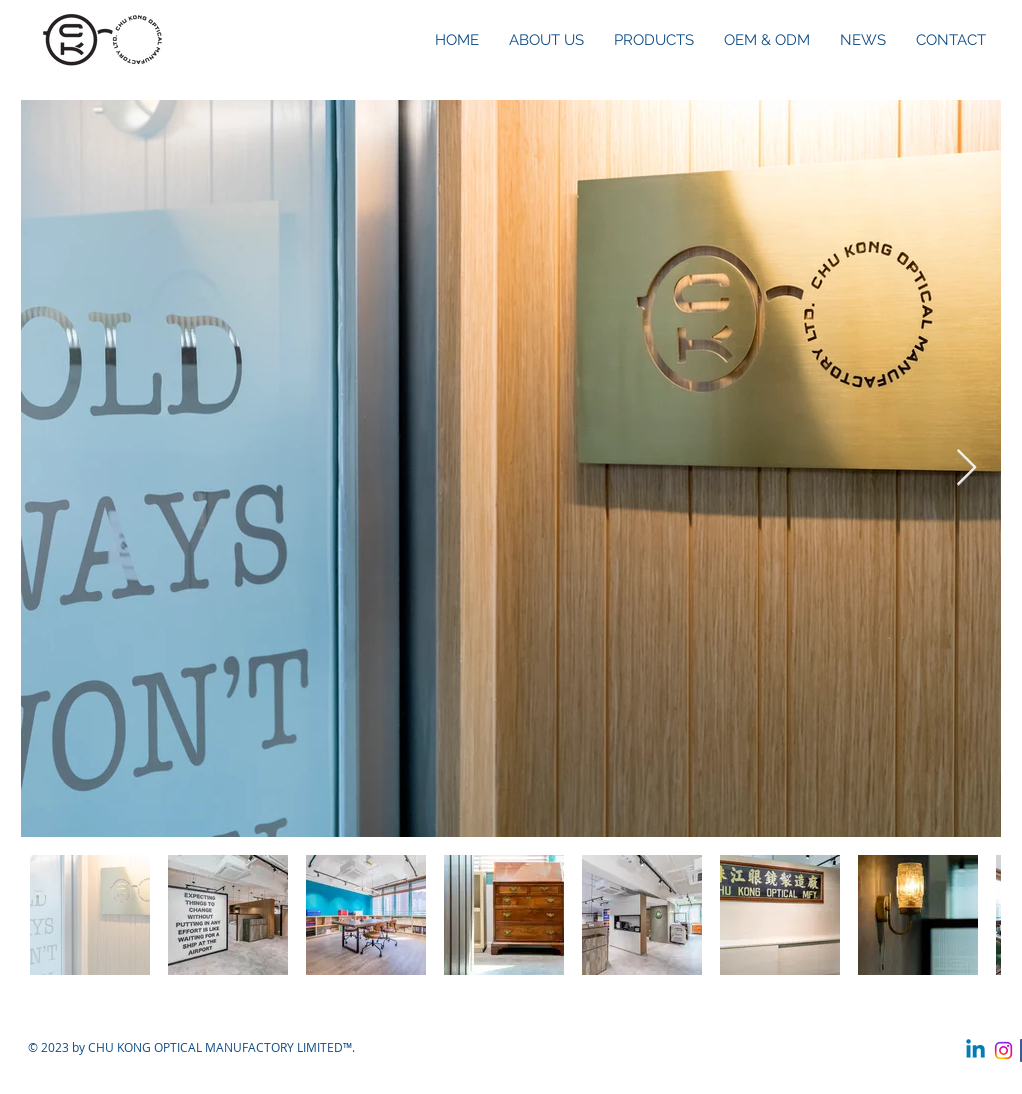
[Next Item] (966, 468)
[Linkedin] (975, 1050)
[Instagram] (1003, 1050)
